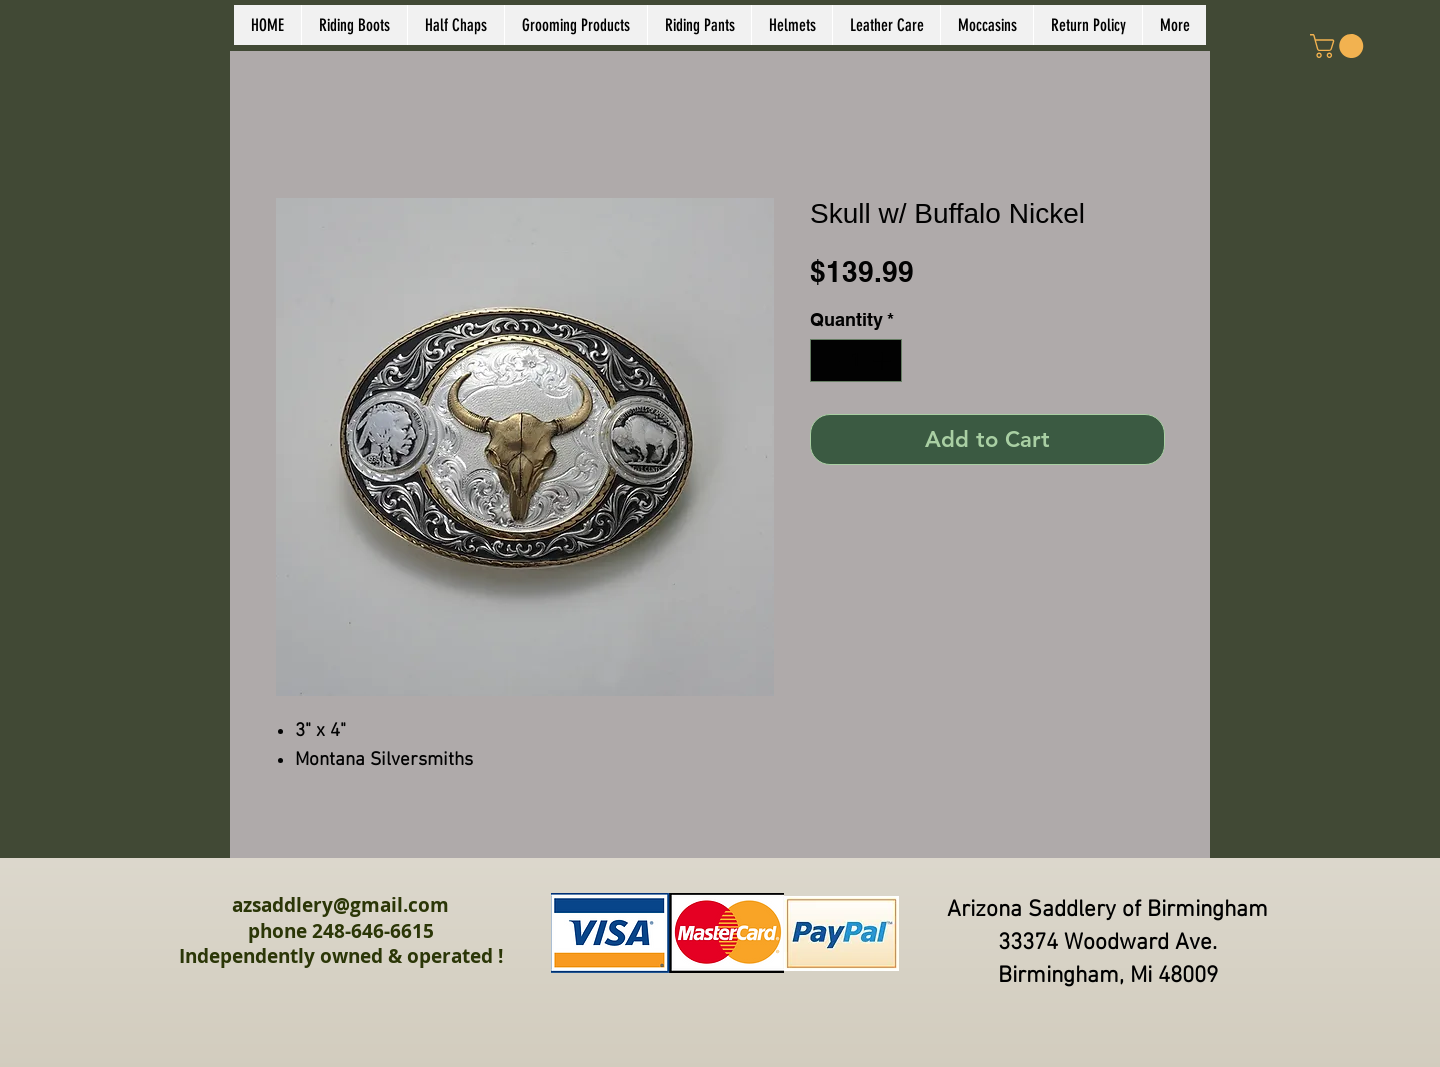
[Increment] (883, 360)
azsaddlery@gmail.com (340, 905)
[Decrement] (828, 360)
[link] (1339, 46)
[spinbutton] (856, 360)
